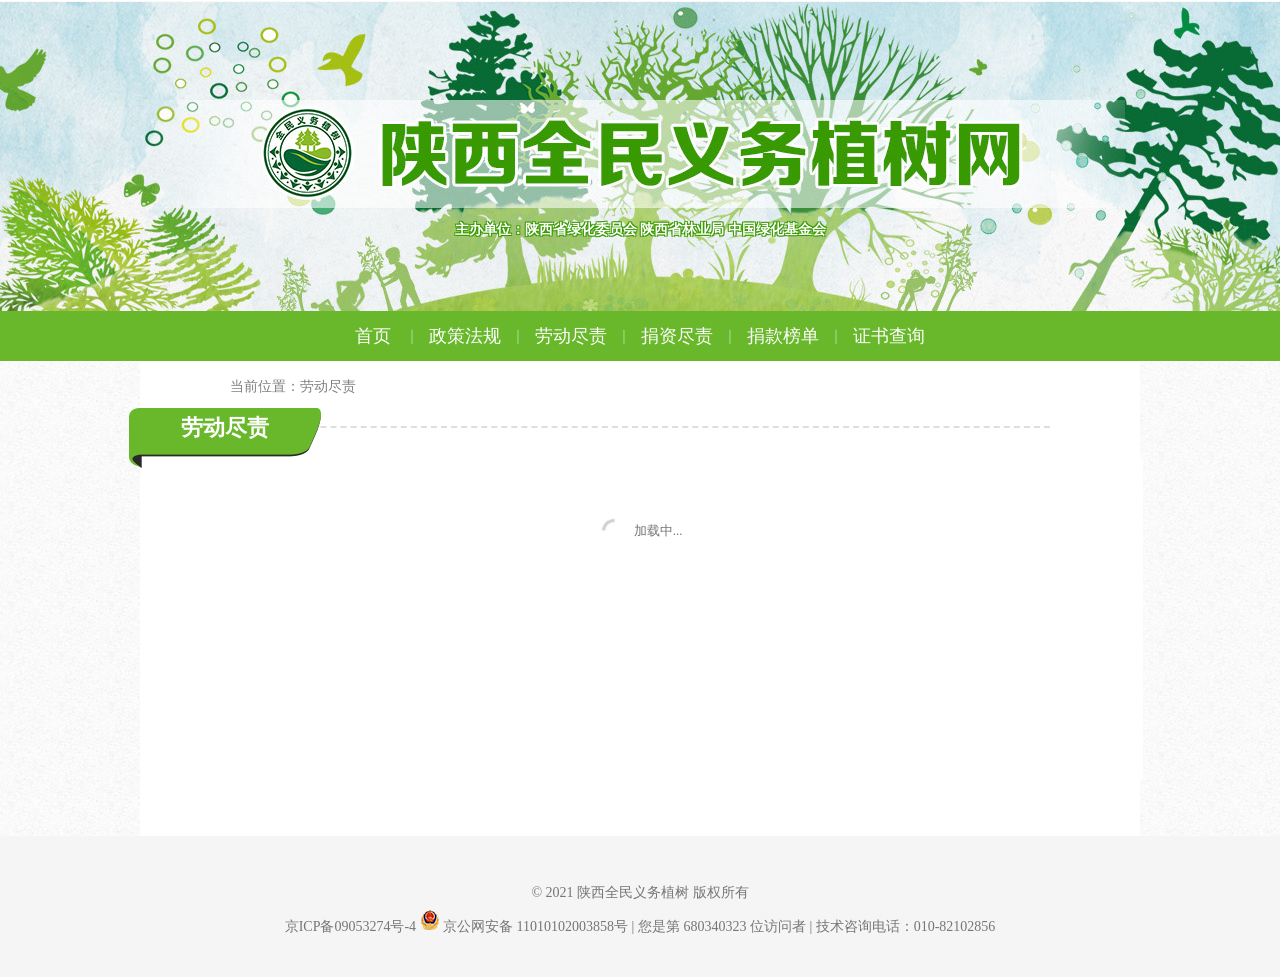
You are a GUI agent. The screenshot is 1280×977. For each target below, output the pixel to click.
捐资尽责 (689, 336)
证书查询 (889, 336)
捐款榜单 (795, 336)
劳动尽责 (583, 336)
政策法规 (477, 336)
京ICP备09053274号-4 (350, 926)
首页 (387, 336)
